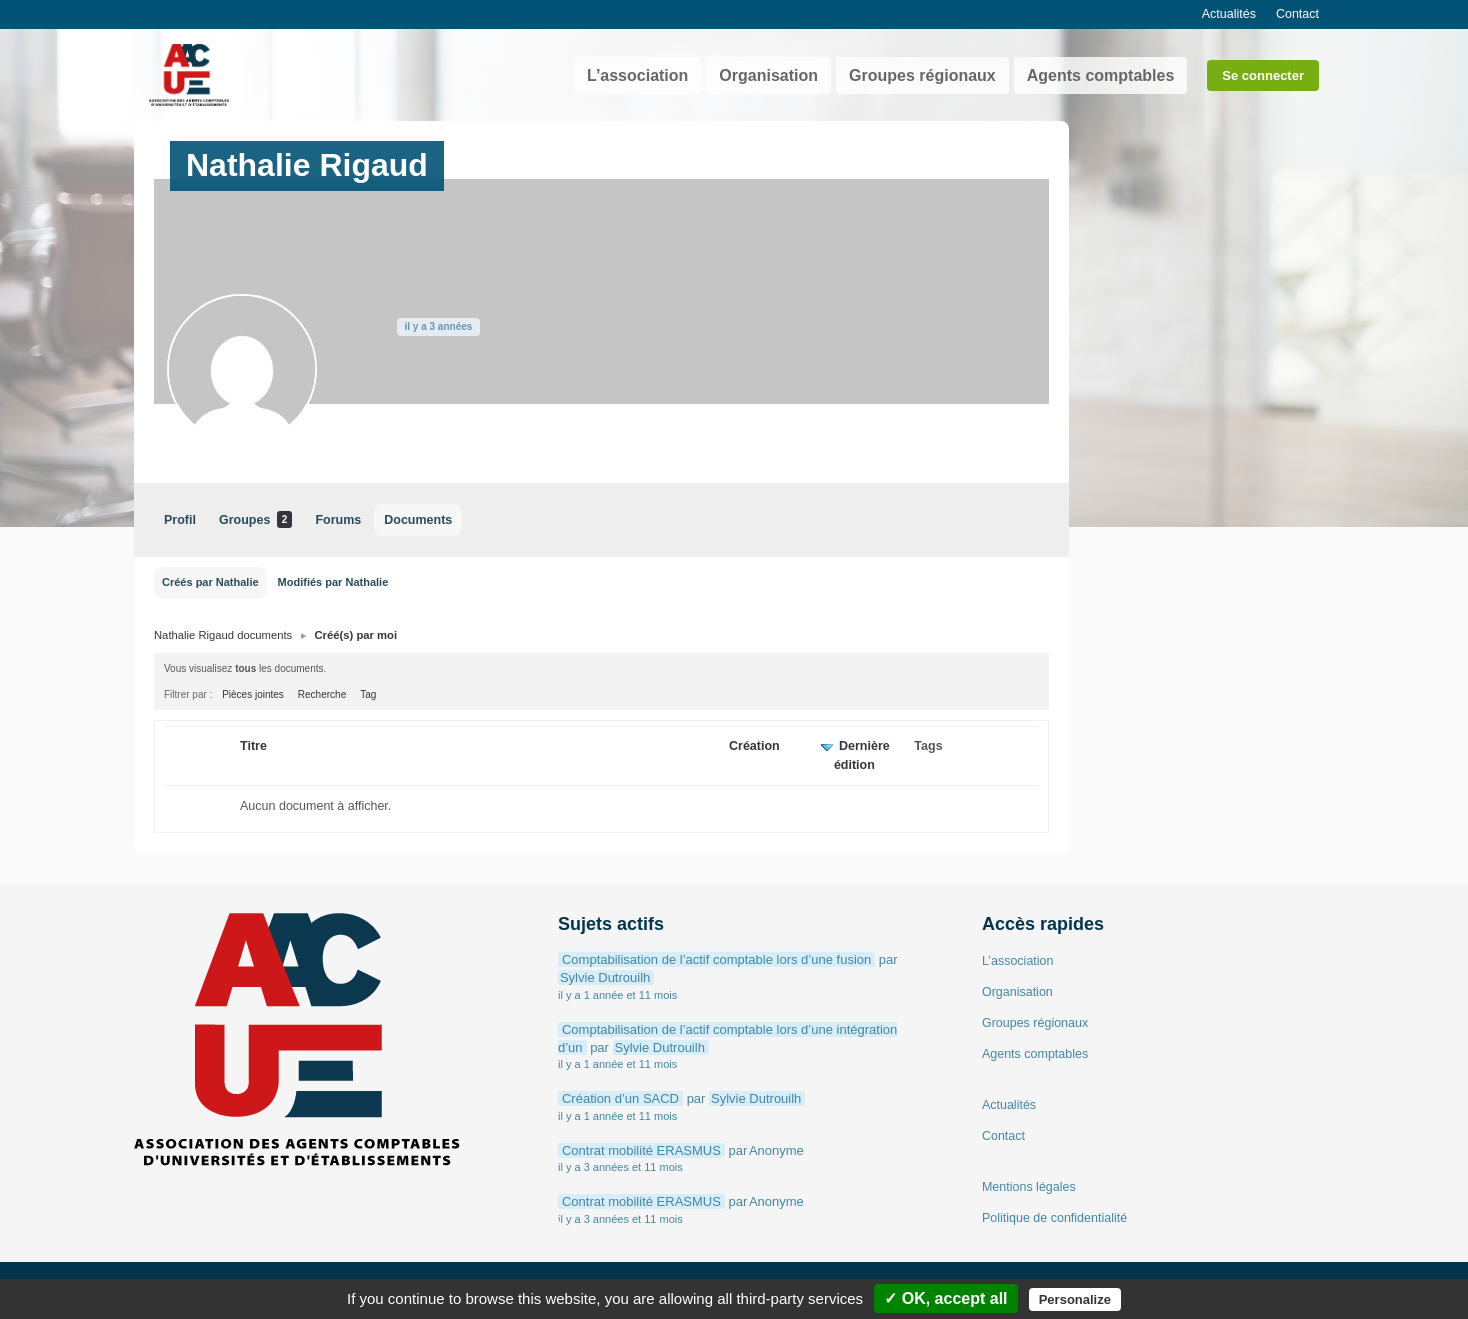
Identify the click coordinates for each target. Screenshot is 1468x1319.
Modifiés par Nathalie (333, 582)
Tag (368, 694)
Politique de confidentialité (1054, 1218)
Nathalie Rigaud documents (223, 635)
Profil (180, 520)
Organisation (768, 75)
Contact (1297, 14)
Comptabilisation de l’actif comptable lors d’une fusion (716, 959)
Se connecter (1263, 75)
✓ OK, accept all (945, 1298)
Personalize (1075, 1299)
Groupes (255, 519)
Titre (253, 746)
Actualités (1229, 14)
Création (754, 746)
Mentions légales (1029, 1187)
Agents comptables (1101, 75)
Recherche (322, 694)
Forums (338, 520)
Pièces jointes (253, 694)
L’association (637, 75)
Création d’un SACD (620, 1098)
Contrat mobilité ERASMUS (641, 1150)
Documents (418, 520)
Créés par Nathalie (210, 582)
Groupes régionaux (922, 75)
